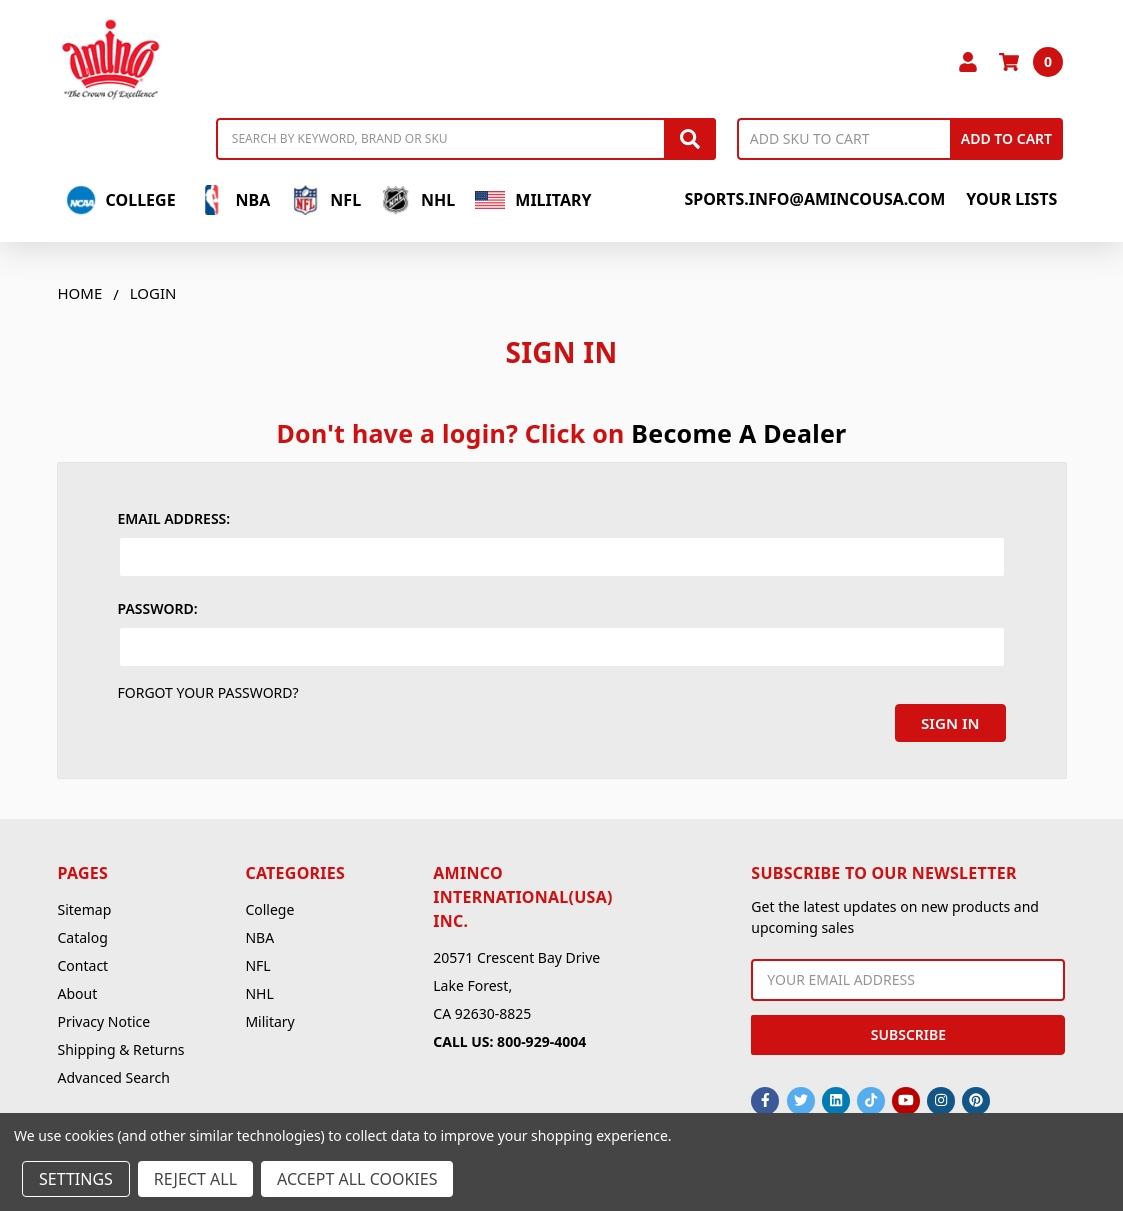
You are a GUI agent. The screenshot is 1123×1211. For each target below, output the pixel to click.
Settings (76, 1179)
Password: (158, 608)
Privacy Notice (104, 1017)
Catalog (83, 933)
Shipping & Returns (121, 1045)
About (78, 989)
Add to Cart (1006, 138)
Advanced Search (114, 1073)
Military (533, 200)
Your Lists (1011, 199)
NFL (325, 200)
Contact (83, 961)
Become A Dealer (738, 433)
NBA (233, 200)
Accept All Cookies (357, 1179)
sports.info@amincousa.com (814, 199)
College (121, 200)
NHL (418, 200)
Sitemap (85, 905)
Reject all (195, 1179)
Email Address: (174, 518)
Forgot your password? (208, 692)
